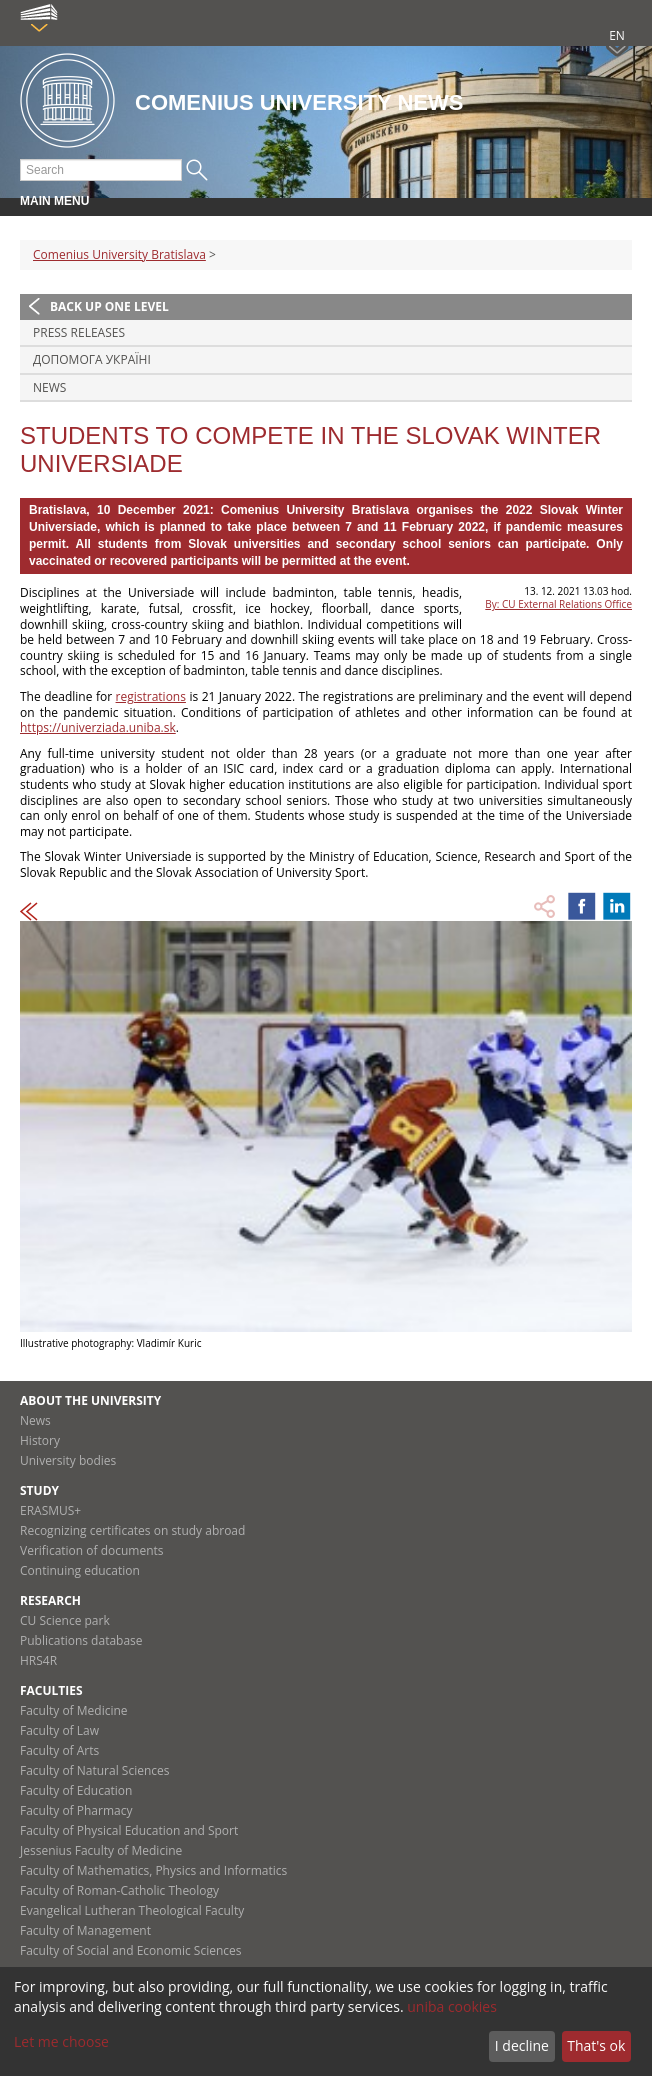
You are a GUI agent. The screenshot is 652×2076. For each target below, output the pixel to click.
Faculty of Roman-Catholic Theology (119, 1890)
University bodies (68, 1460)
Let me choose (61, 2041)
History (40, 1440)
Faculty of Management (85, 1930)
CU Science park (65, 1620)
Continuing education (80, 1570)
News (49, 387)
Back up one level (109, 306)
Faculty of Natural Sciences (95, 1770)
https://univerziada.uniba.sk (98, 727)
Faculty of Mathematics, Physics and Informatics (153, 1870)
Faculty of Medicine (74, 1710)
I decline (522, 2045)
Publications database (81, 1640)
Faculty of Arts (59, 1750)
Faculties (51, 1690)
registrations (151, 696)
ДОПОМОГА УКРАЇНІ (92, 359)
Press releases (79, 332)
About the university (90, 1400)
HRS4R (38, 1660)
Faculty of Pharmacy (76, 1810)
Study (39, 1490)
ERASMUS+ (50, 1510)
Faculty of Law (59, 1730)
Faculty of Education (76, 1790)
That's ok (596, 2045)
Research (50, 1600)
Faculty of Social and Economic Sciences (131, 1950)
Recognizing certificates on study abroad (132, 1530)
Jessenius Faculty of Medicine (101, 1850)
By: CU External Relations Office (558, 604)
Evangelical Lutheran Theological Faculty (132, 1910)
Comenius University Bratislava (119, 254)
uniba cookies (452, 2006)
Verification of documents (92, 1550)
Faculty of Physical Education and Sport (129, 1830)
